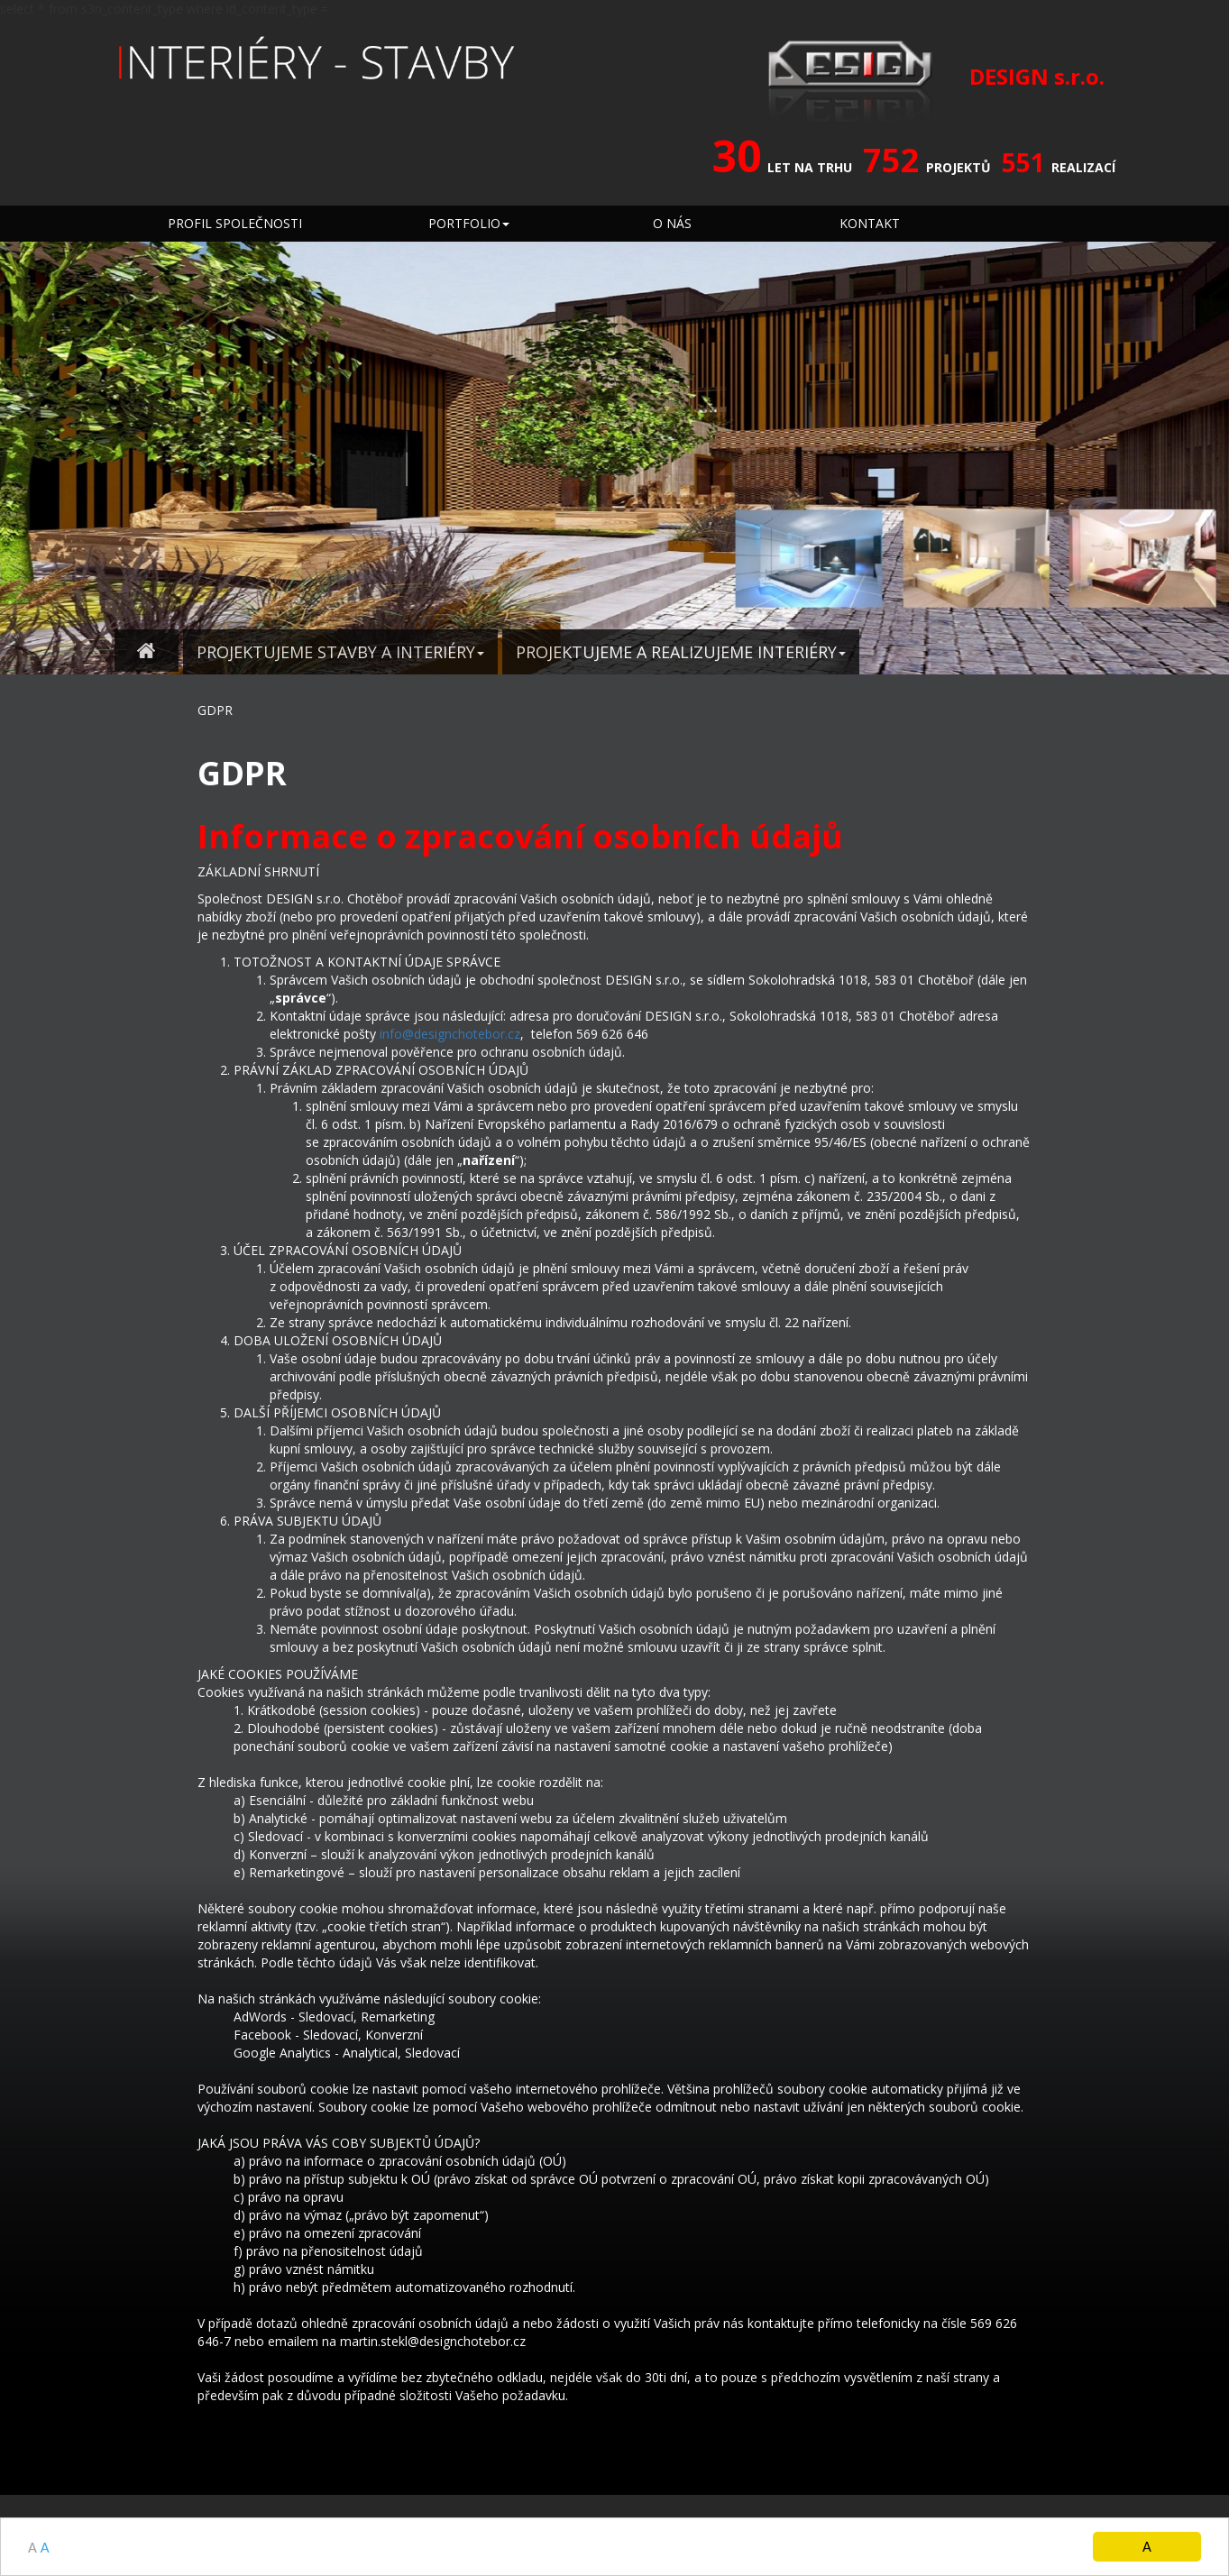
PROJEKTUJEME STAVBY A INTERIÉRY (340, 652)
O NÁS (672, 223)
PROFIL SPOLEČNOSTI (235, 223)
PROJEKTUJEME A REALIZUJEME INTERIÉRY (681, 652)
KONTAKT (869, 223)
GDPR (215, 710)
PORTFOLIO (468, 223)
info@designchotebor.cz (450, 1033)
